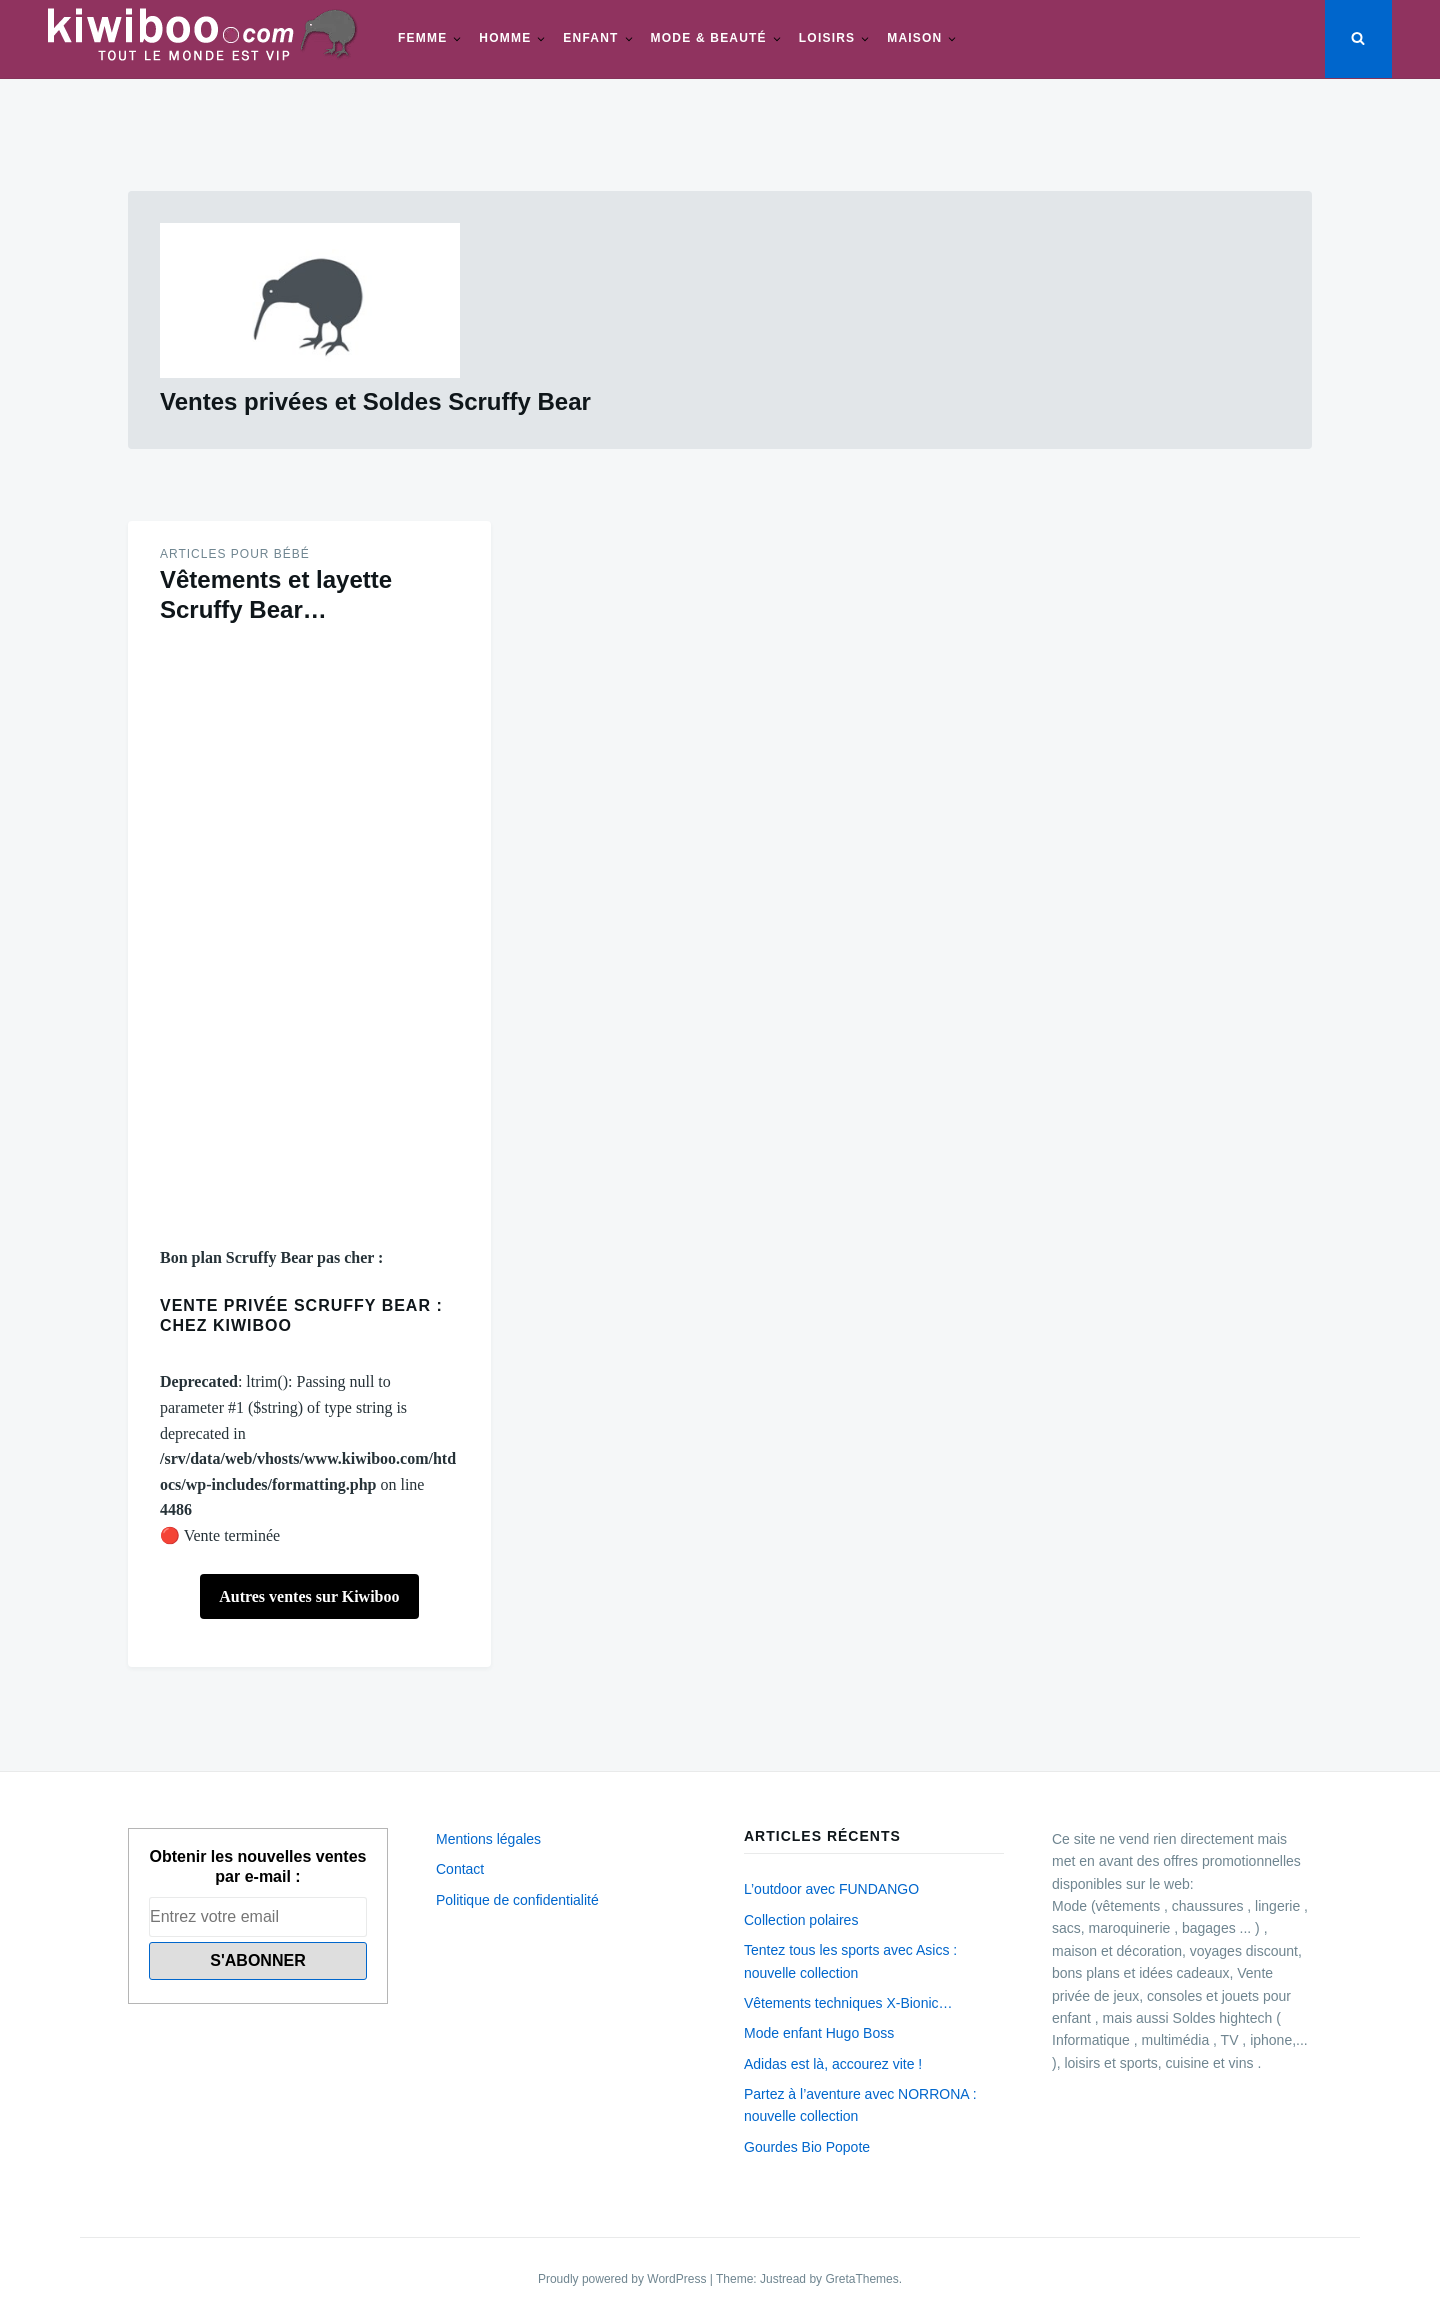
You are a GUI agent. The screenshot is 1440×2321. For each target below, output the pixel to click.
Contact (460, 1869)
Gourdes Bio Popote (807, 2147)
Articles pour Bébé (235, 554)
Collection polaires (801, 1920)
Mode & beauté (709, 38)
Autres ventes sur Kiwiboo (309, 1596)
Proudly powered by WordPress (624, 2279)
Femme (422, 38)
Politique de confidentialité (517, 1900)
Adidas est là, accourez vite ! (833, 2064)
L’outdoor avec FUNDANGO (831, 1889)
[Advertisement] (309, 935)
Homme (505, 38)
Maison (914, 38)
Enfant (590, 38)
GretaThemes (861, 2279)
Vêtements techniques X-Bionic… (848, 2003)
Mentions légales (488, 1839)
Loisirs (827, 38)
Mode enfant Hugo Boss (819, 2033)
